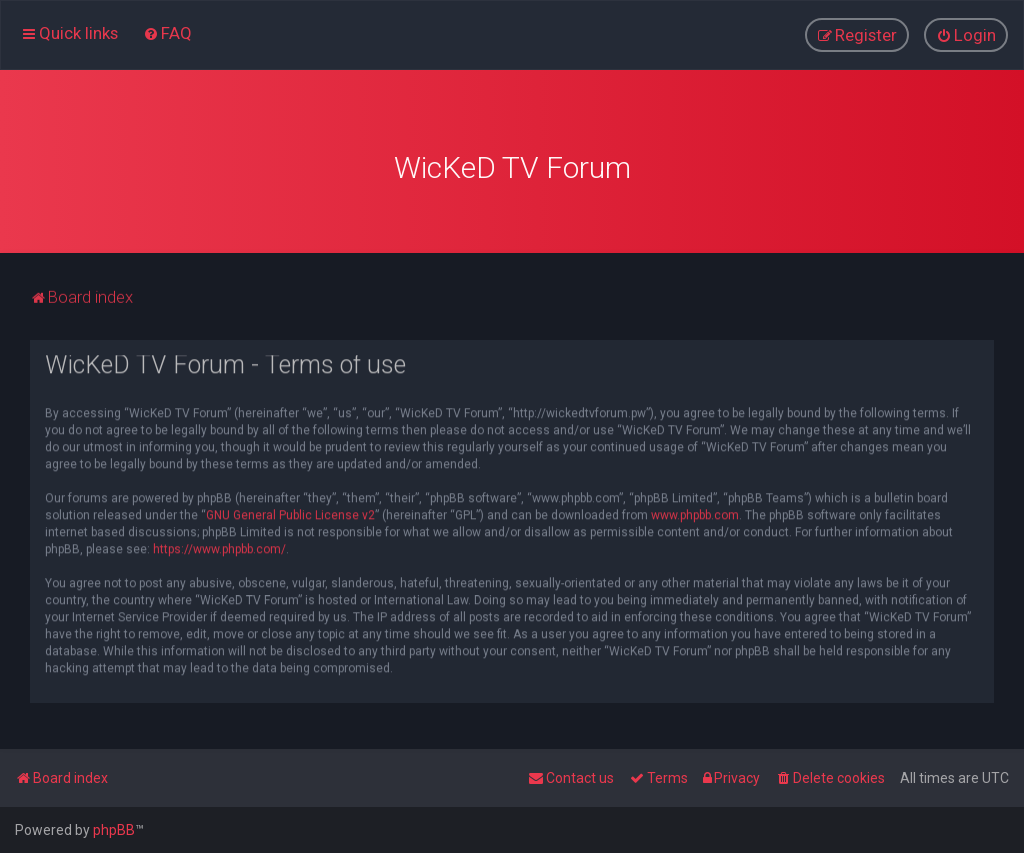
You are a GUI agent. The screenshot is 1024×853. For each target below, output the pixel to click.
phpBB (114, 830)
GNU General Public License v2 (290, 512)
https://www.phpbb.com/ (219, 546)
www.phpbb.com (695, 512)
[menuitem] (167, 33)
